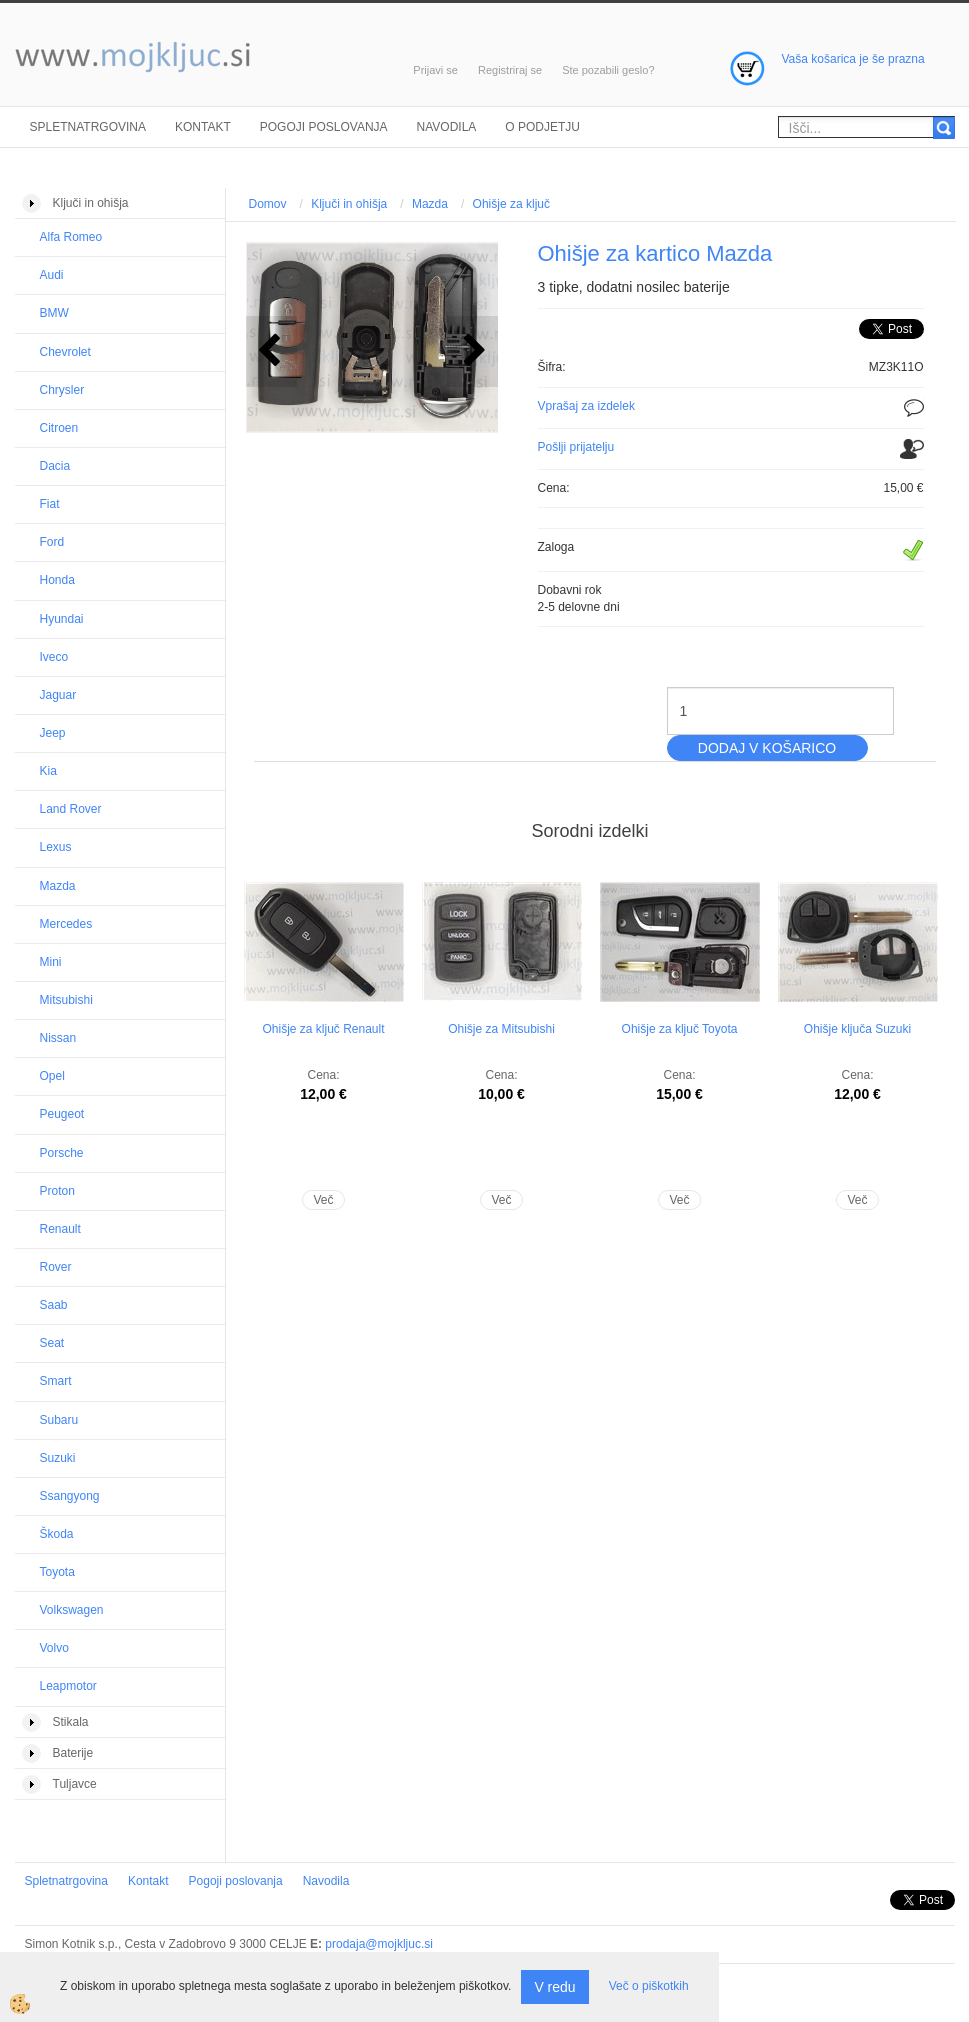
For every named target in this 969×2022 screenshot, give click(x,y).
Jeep (53, 733)
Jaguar (58, 695)
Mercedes (66, 924)
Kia (48, 771)
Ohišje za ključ (511, 204)
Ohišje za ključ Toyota (680, 1029)
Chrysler (62, 390)
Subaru (59, 1420)
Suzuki (58, 1458)
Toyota (57, 1572)
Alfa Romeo (71, 237)
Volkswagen (72, 1610)
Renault (60, 1229)
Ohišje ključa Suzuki (857, 1029)
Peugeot (62, 1114)
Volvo (54, 1648)
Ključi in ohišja (349, 204)
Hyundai (62, 619)
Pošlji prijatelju (576, 447)
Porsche (62, 1153)
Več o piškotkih (649, 1986)
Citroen (59, 428)
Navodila (447, 127)
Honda (57, 580)
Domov (268, 204)
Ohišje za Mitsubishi (501, 1029)
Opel (52, 1076)
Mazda (58, 886)
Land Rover (71, 809)
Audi (52, 275)
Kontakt (203, 127)
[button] (472, 351)
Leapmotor (68, 1686)
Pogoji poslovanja (324, 127)
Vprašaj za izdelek (586, 406)
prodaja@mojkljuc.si (379, 1944)
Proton (57, 1191)
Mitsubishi (66, 1000)
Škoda (57, 1534)
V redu (554, 1987)
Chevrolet (65, 352)
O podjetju (542, 127)
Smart (56, 1381)
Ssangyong (70, 1496)
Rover (56, 1267)
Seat (52, 1343)
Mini (51, 962)
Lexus (56, 847)
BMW (54, 313)
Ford (52, 542)
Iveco (54, 657)
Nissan (58, 1038)
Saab (54, 1305)
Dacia (55, 466)
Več (323, 1200)
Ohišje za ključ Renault (323, 1029)
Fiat (50, 504)
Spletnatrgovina (88, 127)
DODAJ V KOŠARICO (767, 748)
